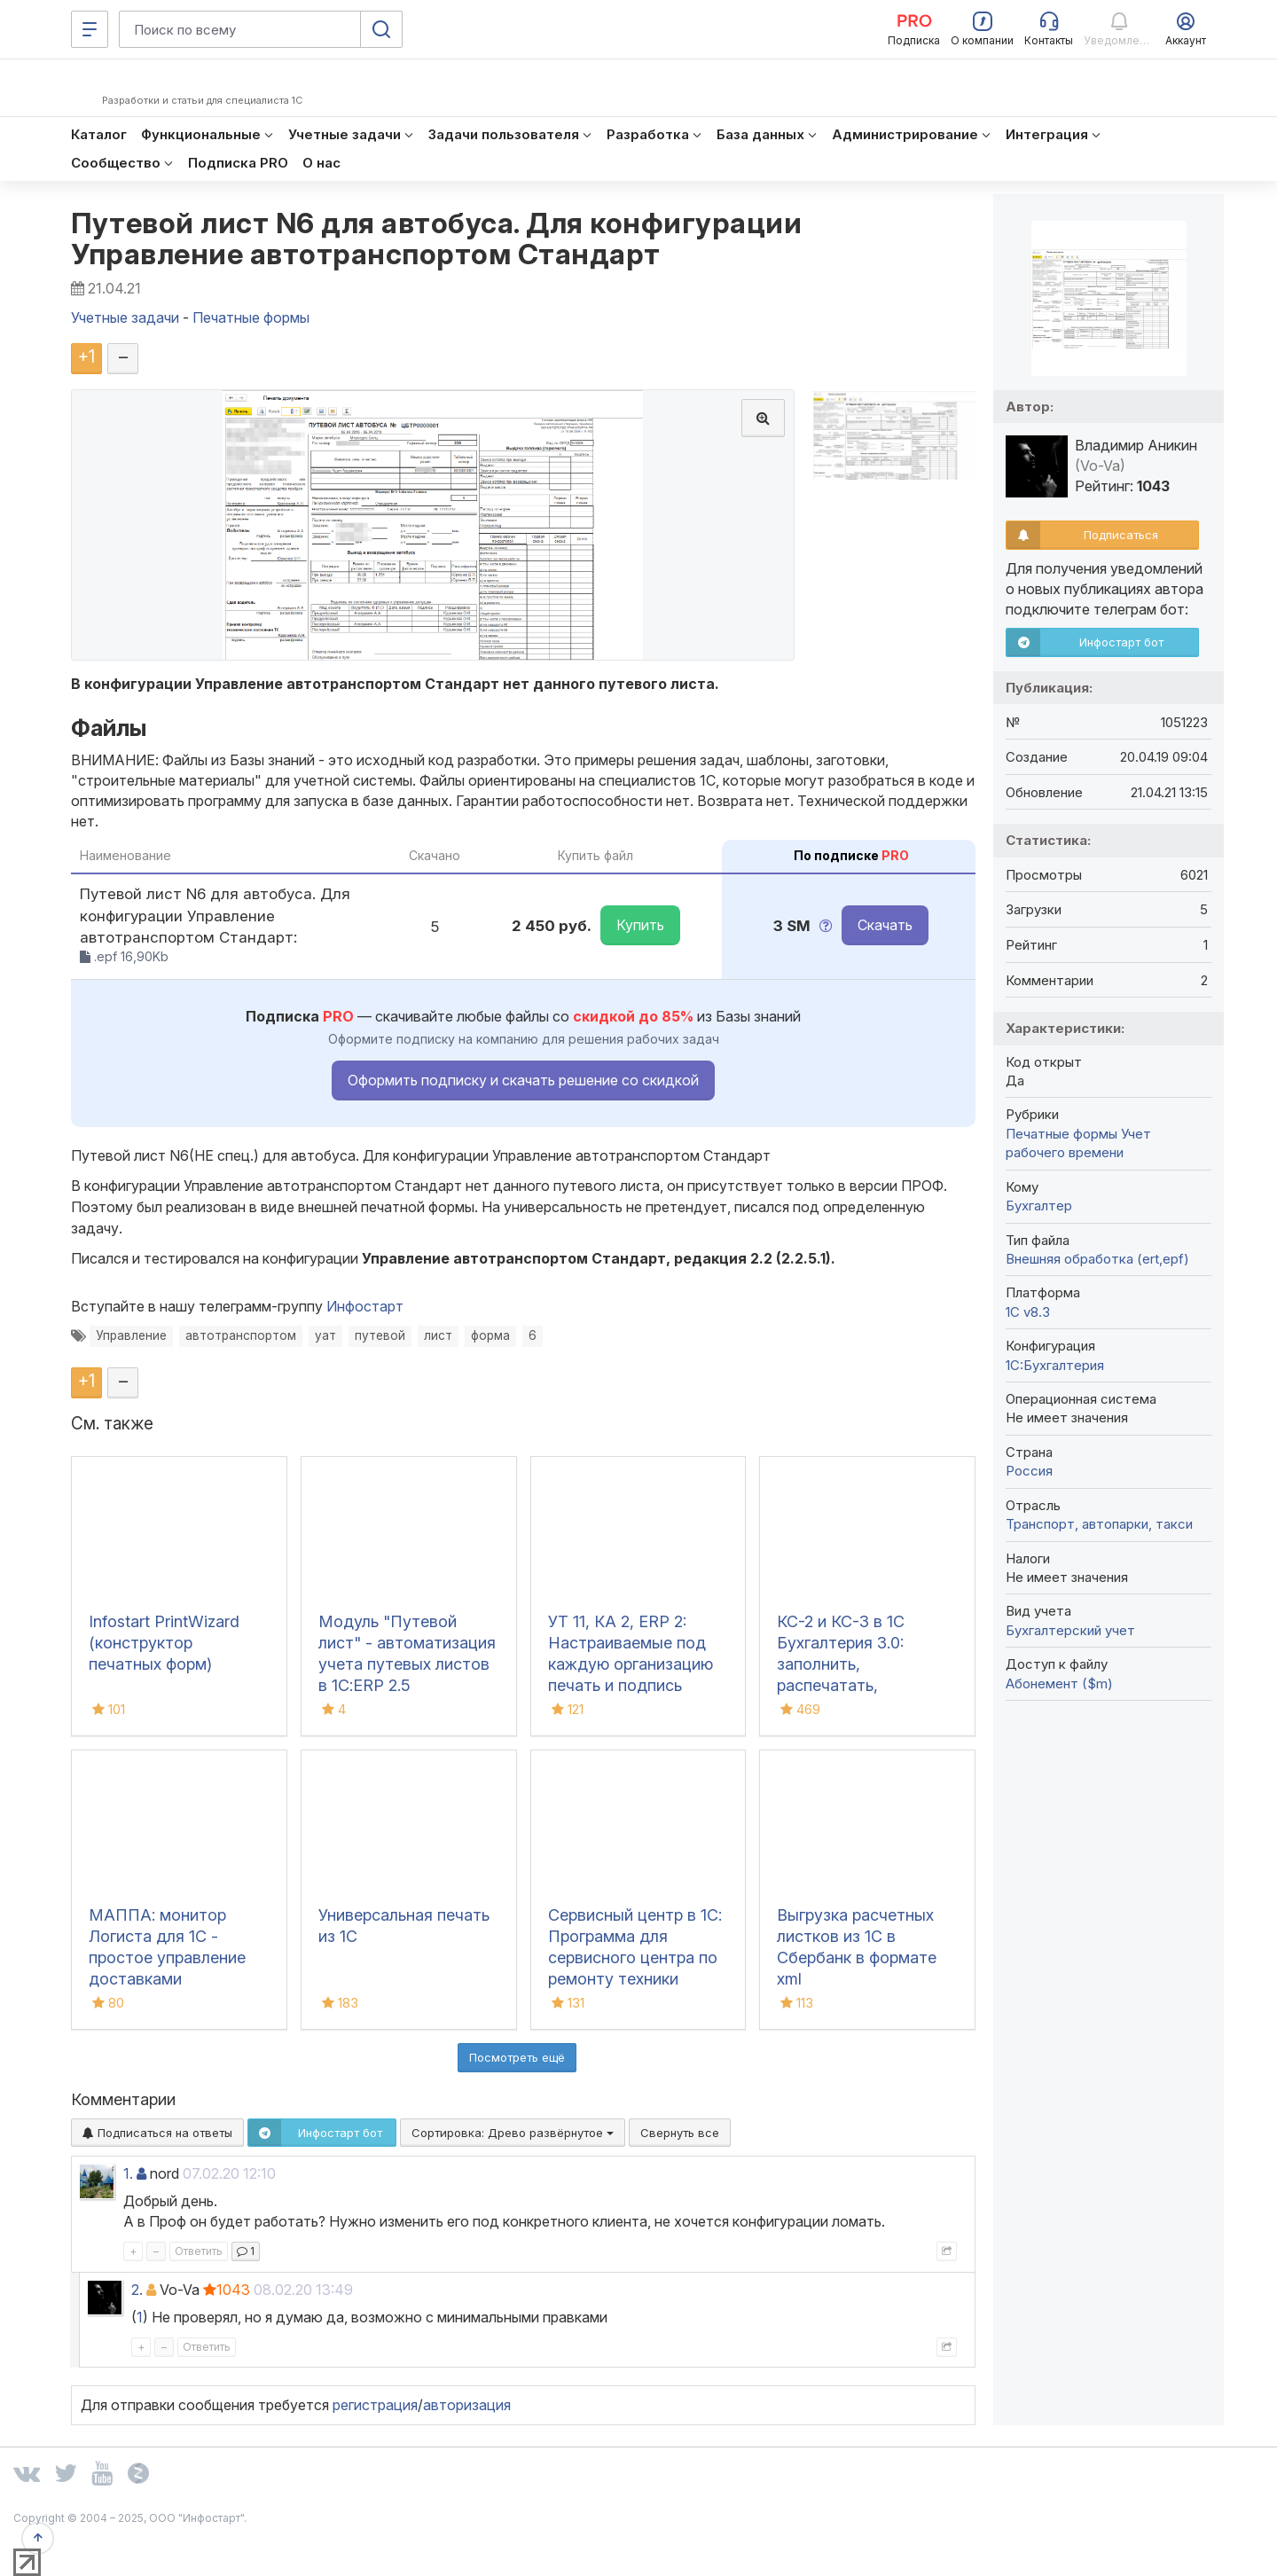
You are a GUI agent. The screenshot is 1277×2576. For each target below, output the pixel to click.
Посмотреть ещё (517, 2057)
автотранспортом (240, 1335)
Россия (1029, 1470)
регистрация (375, 2405)
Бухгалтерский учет (1070, 1630)
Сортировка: (512, 2133)
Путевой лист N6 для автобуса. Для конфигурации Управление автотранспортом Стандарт (436, 238)
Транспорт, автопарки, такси (1099, 1523)
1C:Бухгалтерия (1055, 1365)
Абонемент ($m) (1059, 1683)
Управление (131, 1335)
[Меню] (89, 29)
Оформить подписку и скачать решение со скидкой (523, 1080)
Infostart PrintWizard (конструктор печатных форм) (164, 1642)
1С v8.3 (1028, 1312)
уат (325, 1335)
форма (490, 1335)
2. (137, 2289)
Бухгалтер (1039, 1205)
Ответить (199, 2251)
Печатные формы (1061, 1133)
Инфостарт (364, 1306)
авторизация (467, 2405)
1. (128, 2173)
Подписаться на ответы (157, 2133)
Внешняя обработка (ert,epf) (1097, 1258)
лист (438, 1335)
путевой (380, 1335)
